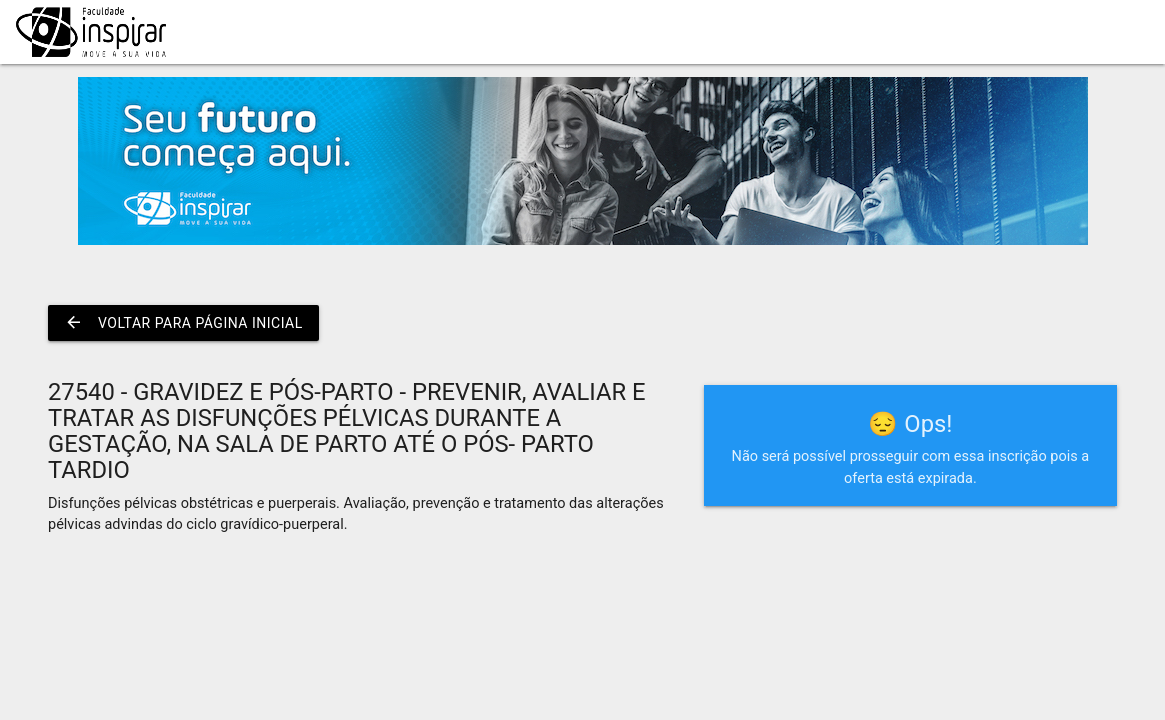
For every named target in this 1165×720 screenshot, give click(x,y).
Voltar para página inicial (183, 323)
